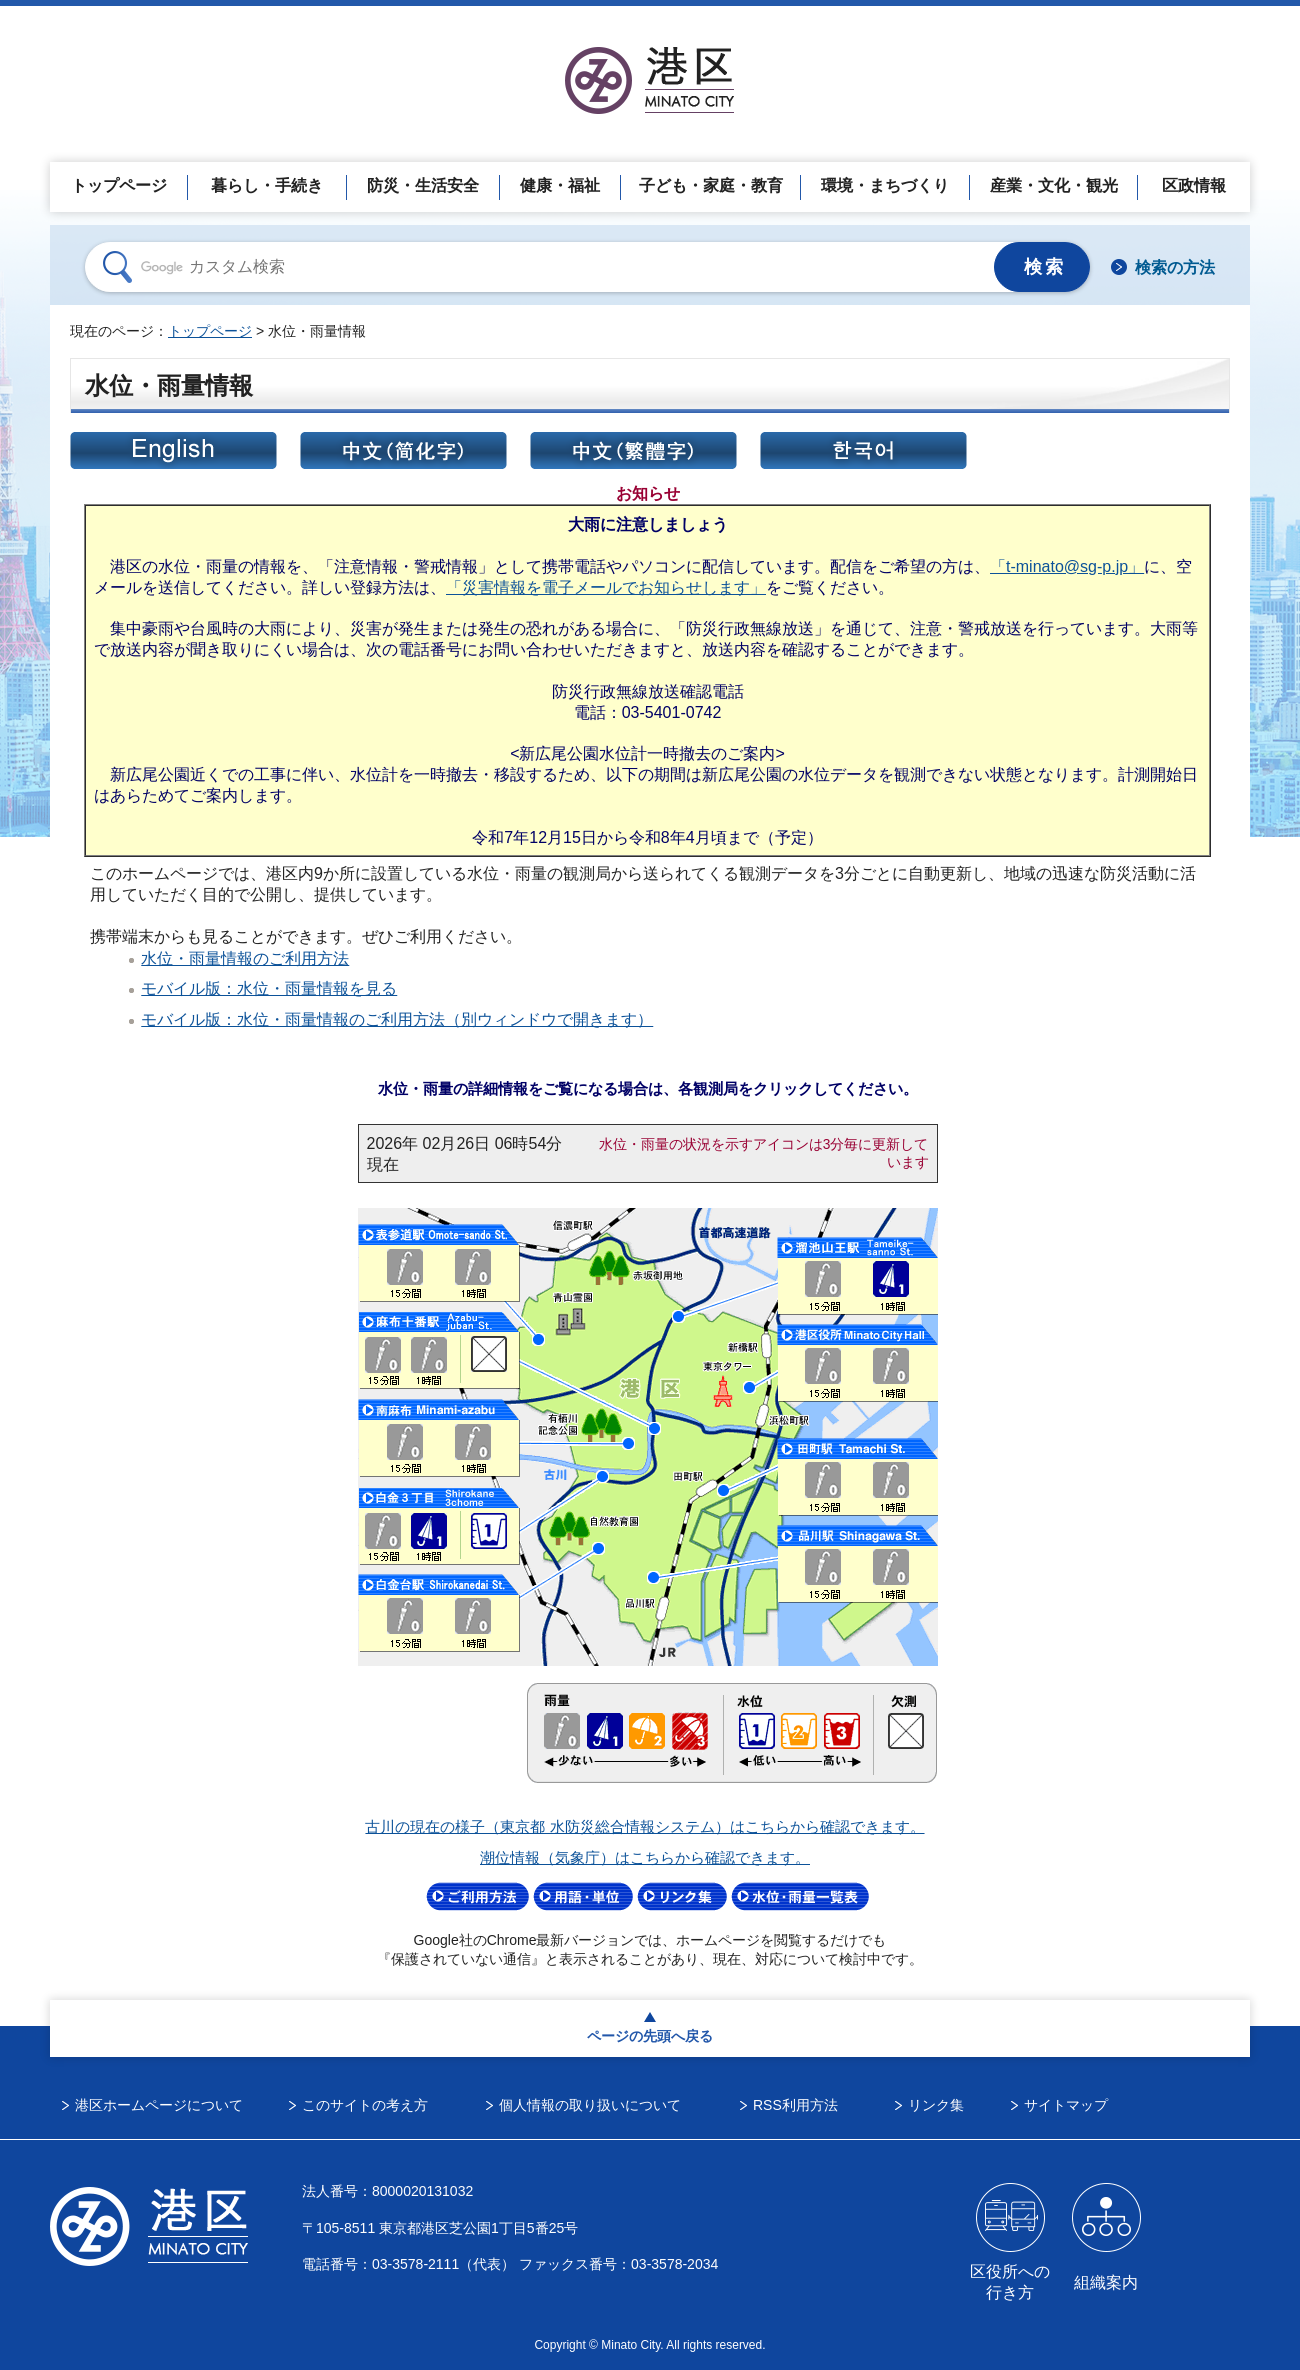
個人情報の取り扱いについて (590, 2105)
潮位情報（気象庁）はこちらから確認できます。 (645, 1858)
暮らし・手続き (267, 185)
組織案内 (1106, 2282)
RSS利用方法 (795, 2105)
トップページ (119, 185)
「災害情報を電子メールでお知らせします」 (606, 587)
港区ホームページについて (159, 2105)
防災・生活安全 (423, 185)
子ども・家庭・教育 (711, 185)
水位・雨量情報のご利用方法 (245, 958)
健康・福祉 (560, 185)
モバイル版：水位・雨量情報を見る (269, 988)
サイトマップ (1066, 2105)
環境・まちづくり (885, 185)
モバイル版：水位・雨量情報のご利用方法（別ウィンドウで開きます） (397, 1019)
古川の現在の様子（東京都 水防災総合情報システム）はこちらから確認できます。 (644, 1827)
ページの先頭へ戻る (650, 2036)
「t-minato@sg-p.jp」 (1067, 566)
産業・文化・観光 (1054, 185)
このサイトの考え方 (365, 2105)
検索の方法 (1175, 267)
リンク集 (936, 2105)
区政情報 (1194, 185)
